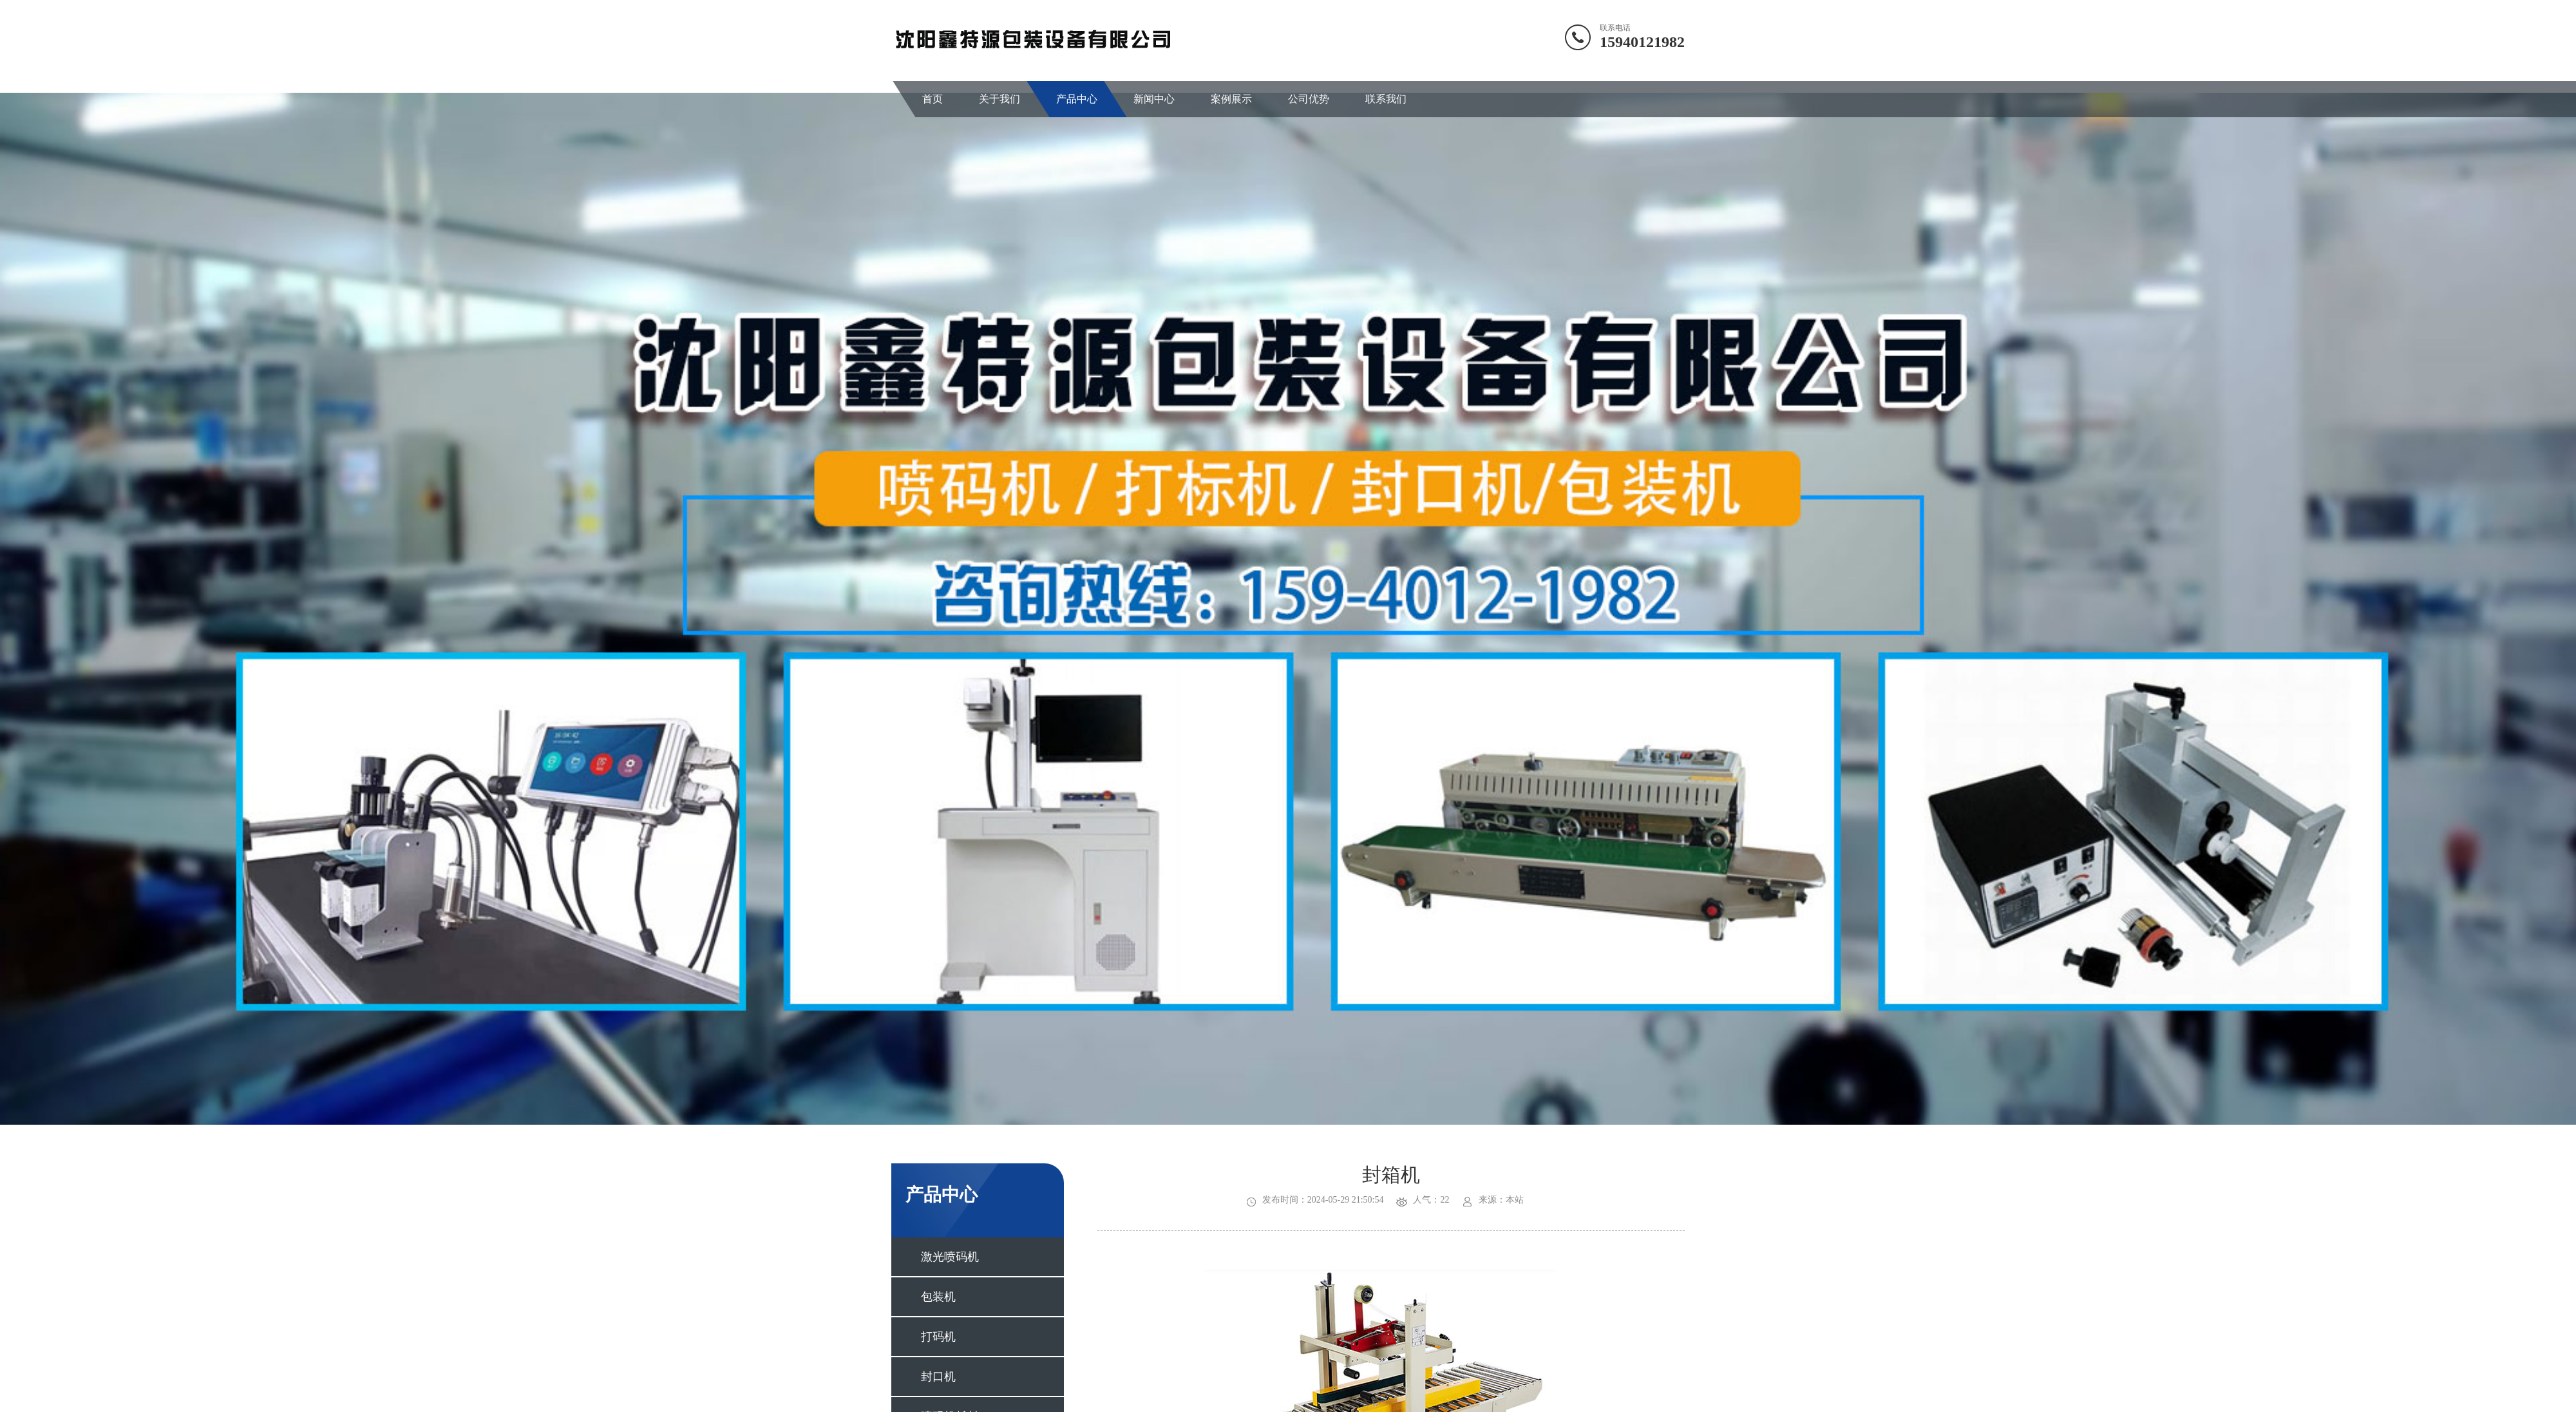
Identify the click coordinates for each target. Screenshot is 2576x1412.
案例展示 (1231, 98)
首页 (932, 98)
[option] (1288, 609)
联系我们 (1385, 98)
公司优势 (1308, 98)
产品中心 (1076, 98)
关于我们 (999, 98)
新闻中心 (1154, 98)
